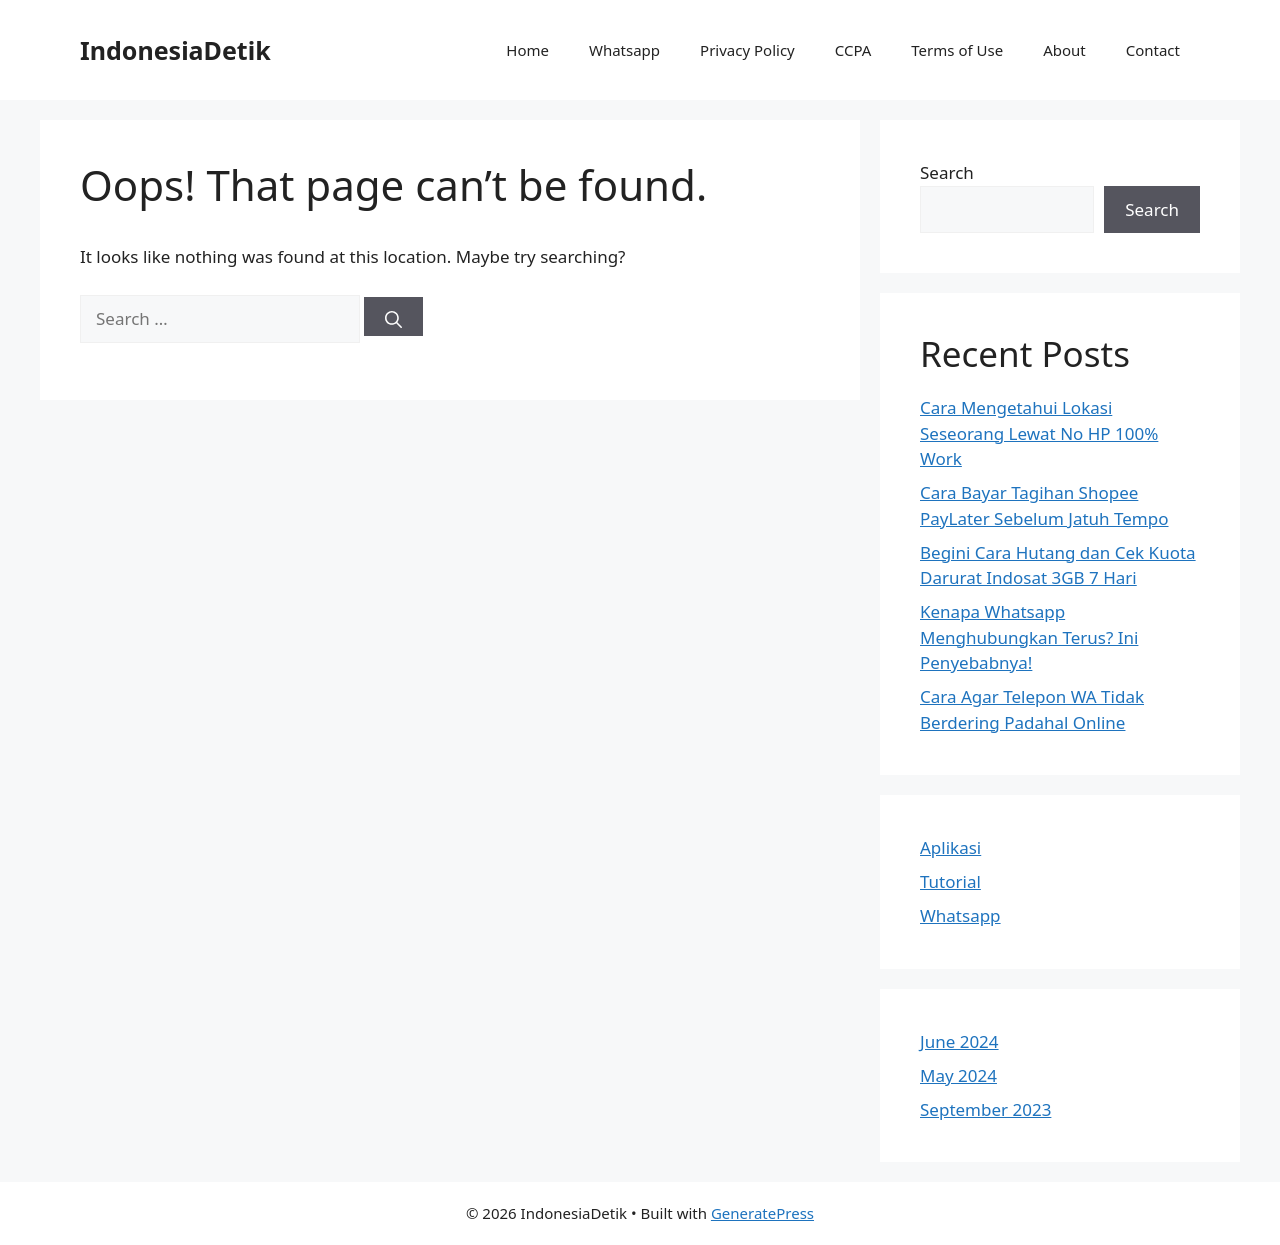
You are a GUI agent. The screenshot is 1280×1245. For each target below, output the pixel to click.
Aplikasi (950, 847)
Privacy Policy (747, 50)
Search (947, 172)
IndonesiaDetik (175, 50)
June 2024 (959, 1041)
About (1064, 50)
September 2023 (985, 1109)
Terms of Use (957, 50)
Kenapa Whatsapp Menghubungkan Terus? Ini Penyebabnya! (1029, 637)
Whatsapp (624, 50)
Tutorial (950, 881)
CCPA (853, 50)
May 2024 (958, 1075)
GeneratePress (762, 1213)
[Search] (393, 316)
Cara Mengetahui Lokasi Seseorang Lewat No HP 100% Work (1039, 433)
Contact (1153, 50)
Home (527, 50)
